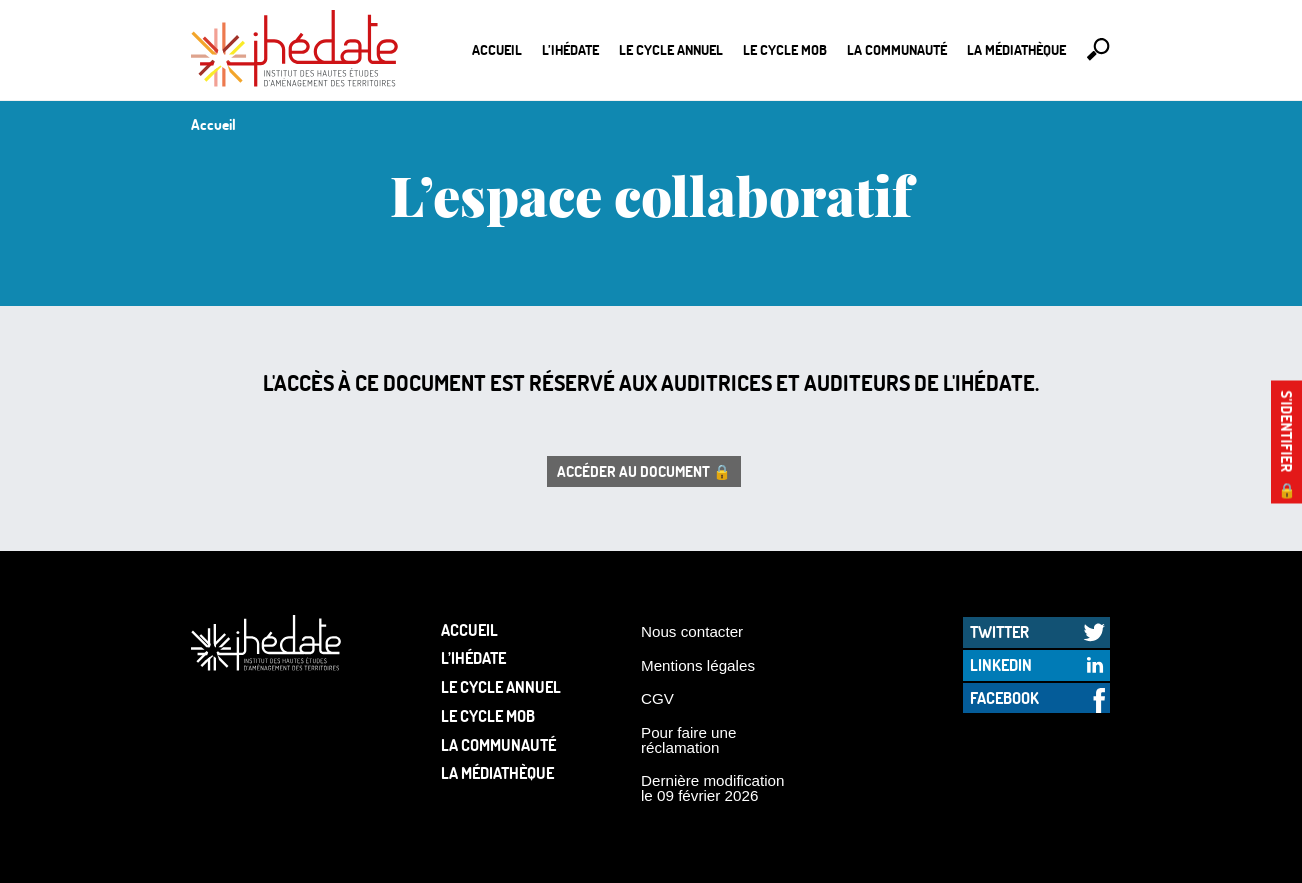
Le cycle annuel (671, 49)
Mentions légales (698, 665)
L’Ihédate (570, 49)
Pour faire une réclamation (688, 740)
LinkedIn (1001, 664)
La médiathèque (1016, 49)
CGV (657, 698)
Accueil (497, 49)
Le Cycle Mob (785, 49)
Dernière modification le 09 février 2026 (713, 788)
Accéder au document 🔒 (644, 471)
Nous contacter (692, 631)
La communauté (897, 49)
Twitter (999, 631)
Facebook (1004, 697)
